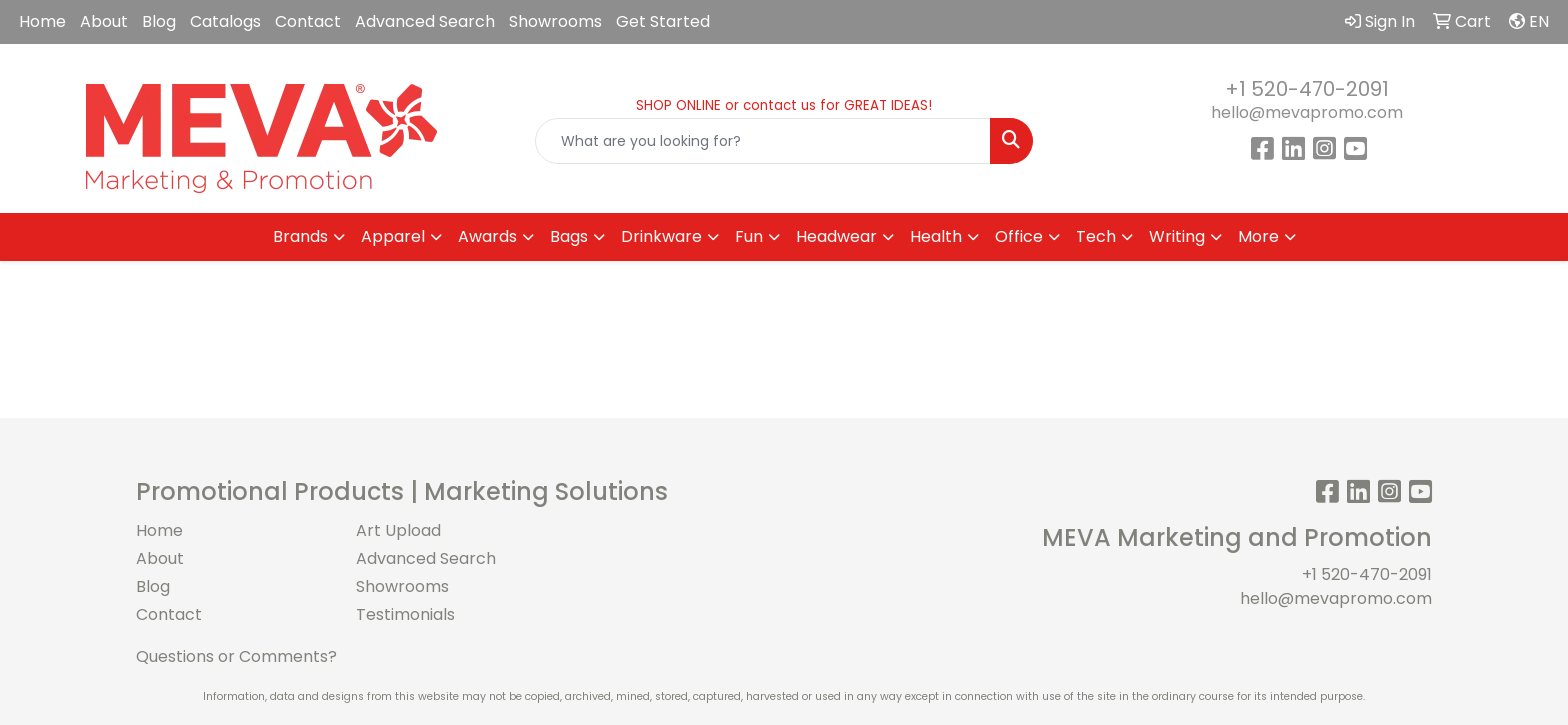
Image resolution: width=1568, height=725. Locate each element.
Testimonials (405, 614)
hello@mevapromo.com (1307, 112)
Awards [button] (487, 236)
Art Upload (398, 530)
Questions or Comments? (236, 656)
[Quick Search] (763, 141)
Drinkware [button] (661, 236)
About (104, 21)
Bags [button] (569, 236)
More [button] (1258, 236)
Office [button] (1019, 236)
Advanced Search (425, 21)
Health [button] (936, 236)
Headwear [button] (836, 236)
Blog (159, 21)
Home (42, 21)
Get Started (663, 21)
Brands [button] (300, 236)
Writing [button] (1177, 236)
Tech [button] (1096, 236)
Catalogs (225, 21)
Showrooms (555, 21)
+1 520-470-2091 (1307, 89)
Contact (308, 21)
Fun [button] (749, 236)
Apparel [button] (393, 236)
